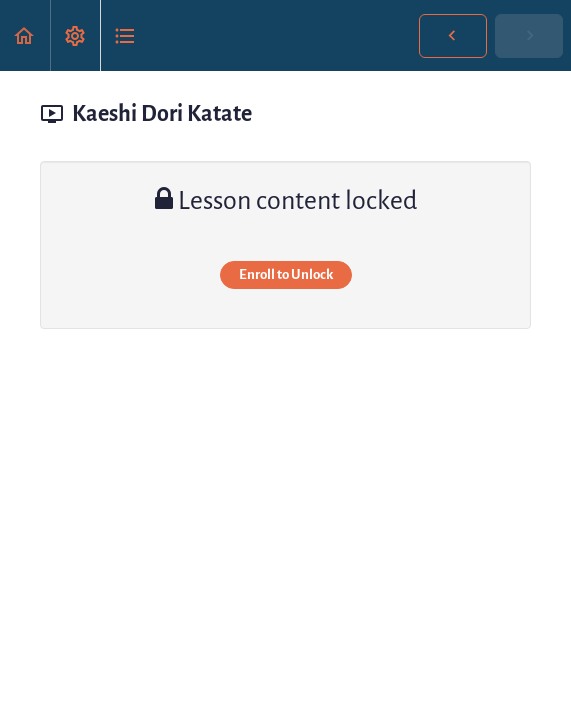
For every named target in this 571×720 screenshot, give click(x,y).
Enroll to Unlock (286, 274)
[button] (25, 35)
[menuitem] (75, 35)
